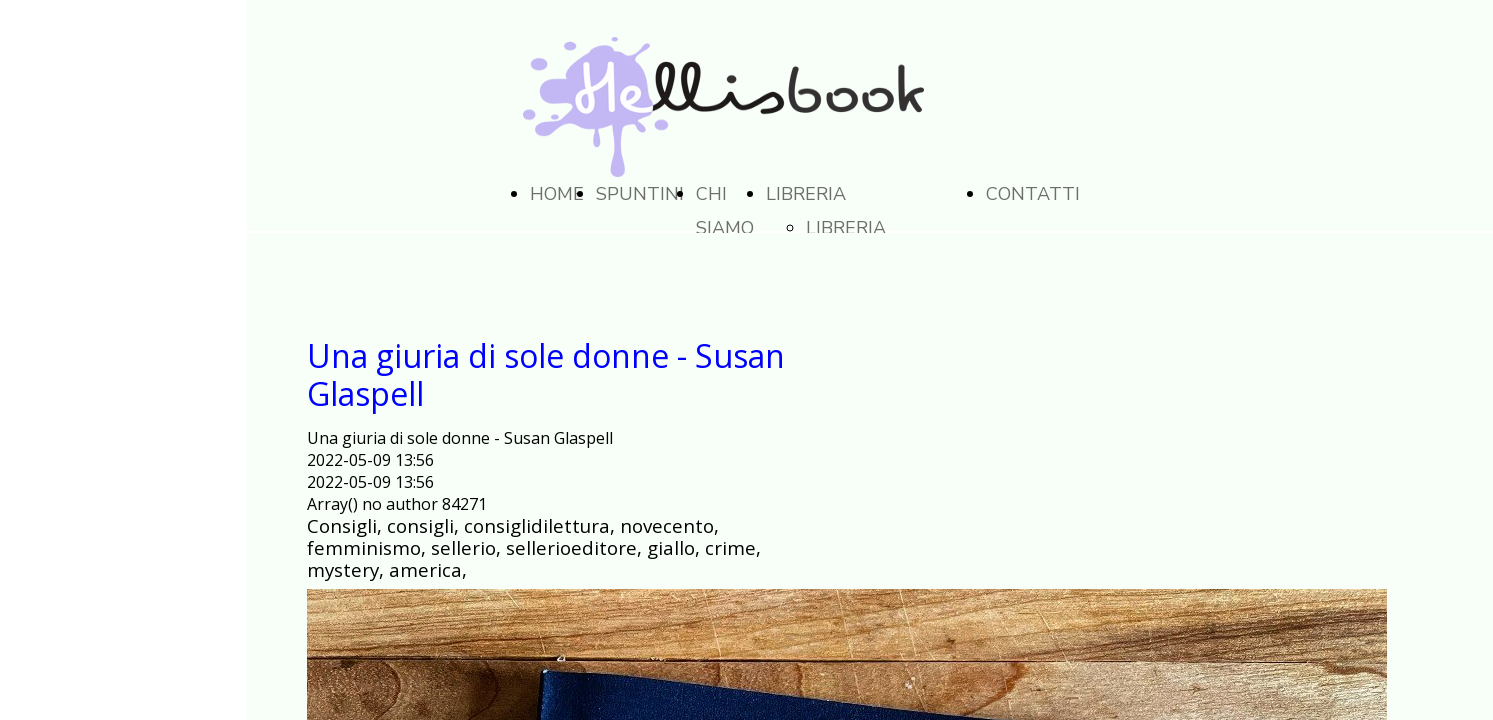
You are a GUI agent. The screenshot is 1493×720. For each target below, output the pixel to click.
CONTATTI (1033, 194)
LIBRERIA (806, 194)
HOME (557, 194)
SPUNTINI (640, 194)
